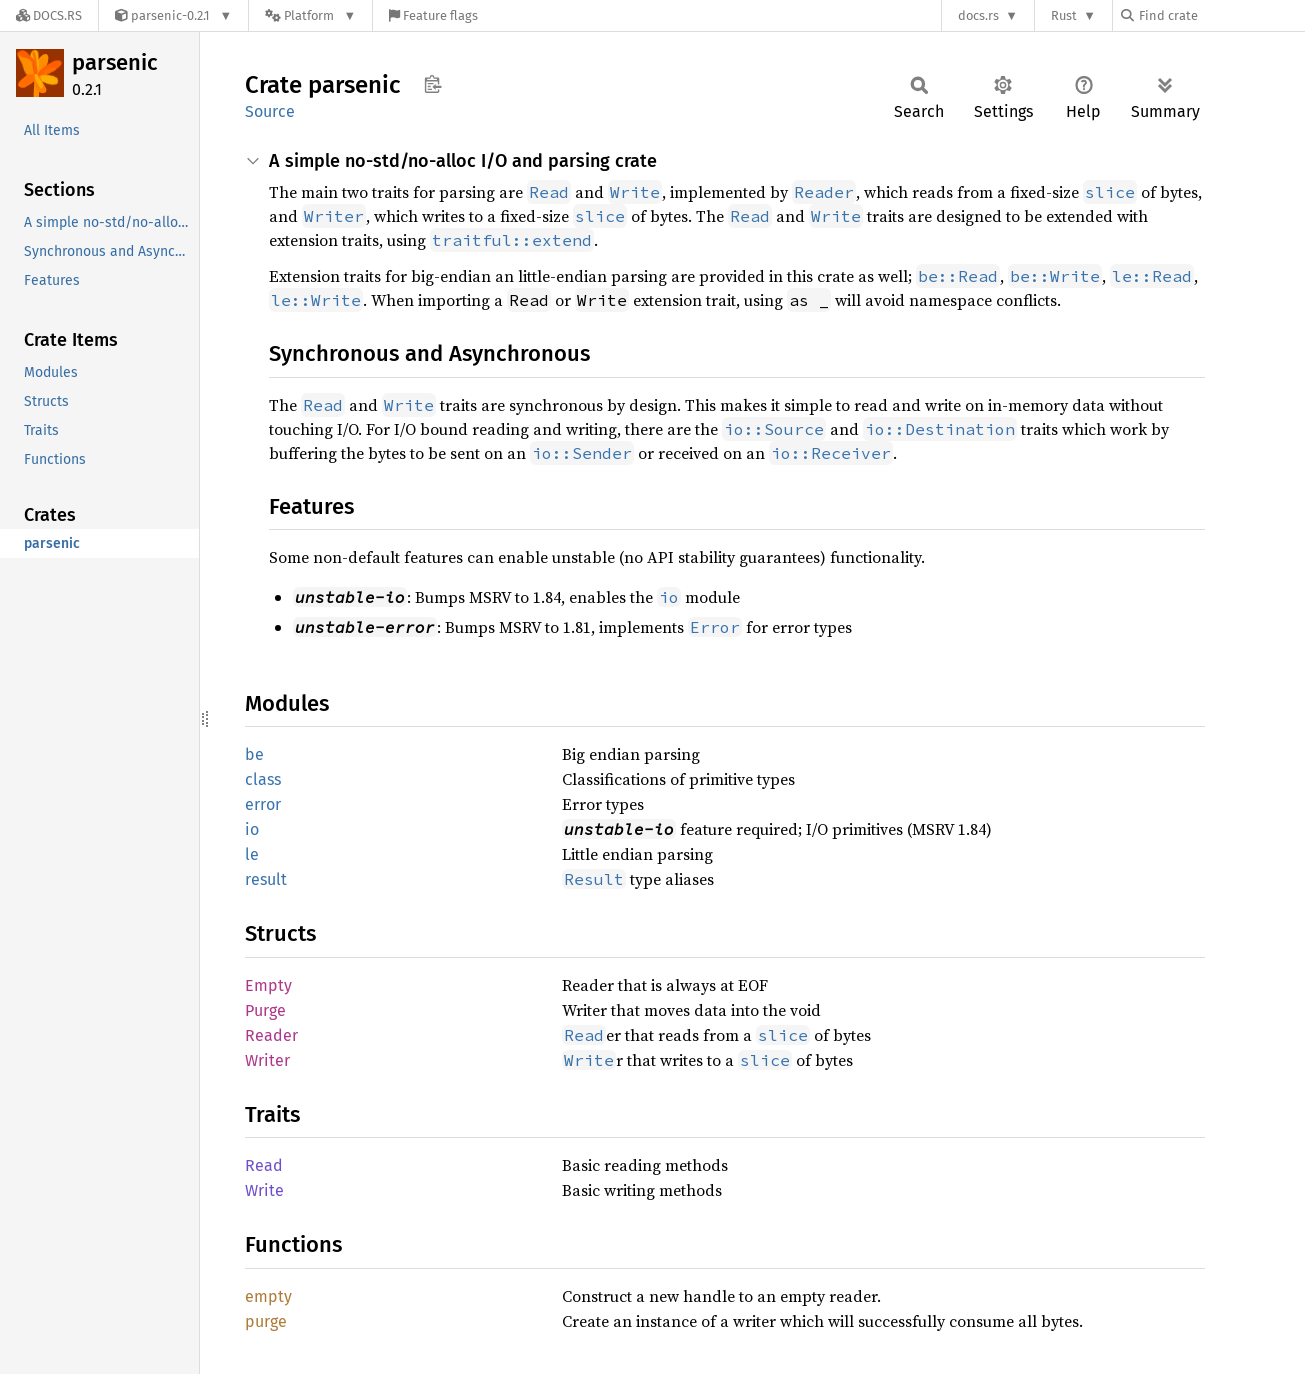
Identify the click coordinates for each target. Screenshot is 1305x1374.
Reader (271, 1035)
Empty (268, 985)
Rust (1064, 15)
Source (270, 111)
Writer (267, 1060)
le (252, 854)
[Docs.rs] (49, 15)
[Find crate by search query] (1221, 15)
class (263, 779)
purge (266, 1321)
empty (268, 1296)
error (263, 804)
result (266, 879)
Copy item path (432, 84)
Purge (265, 1010)
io (252, 829)
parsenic (115, 62)
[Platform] (310, 15)
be (254, 754)
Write (264, 1190)
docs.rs (978, 15)
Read (264, 1165)
